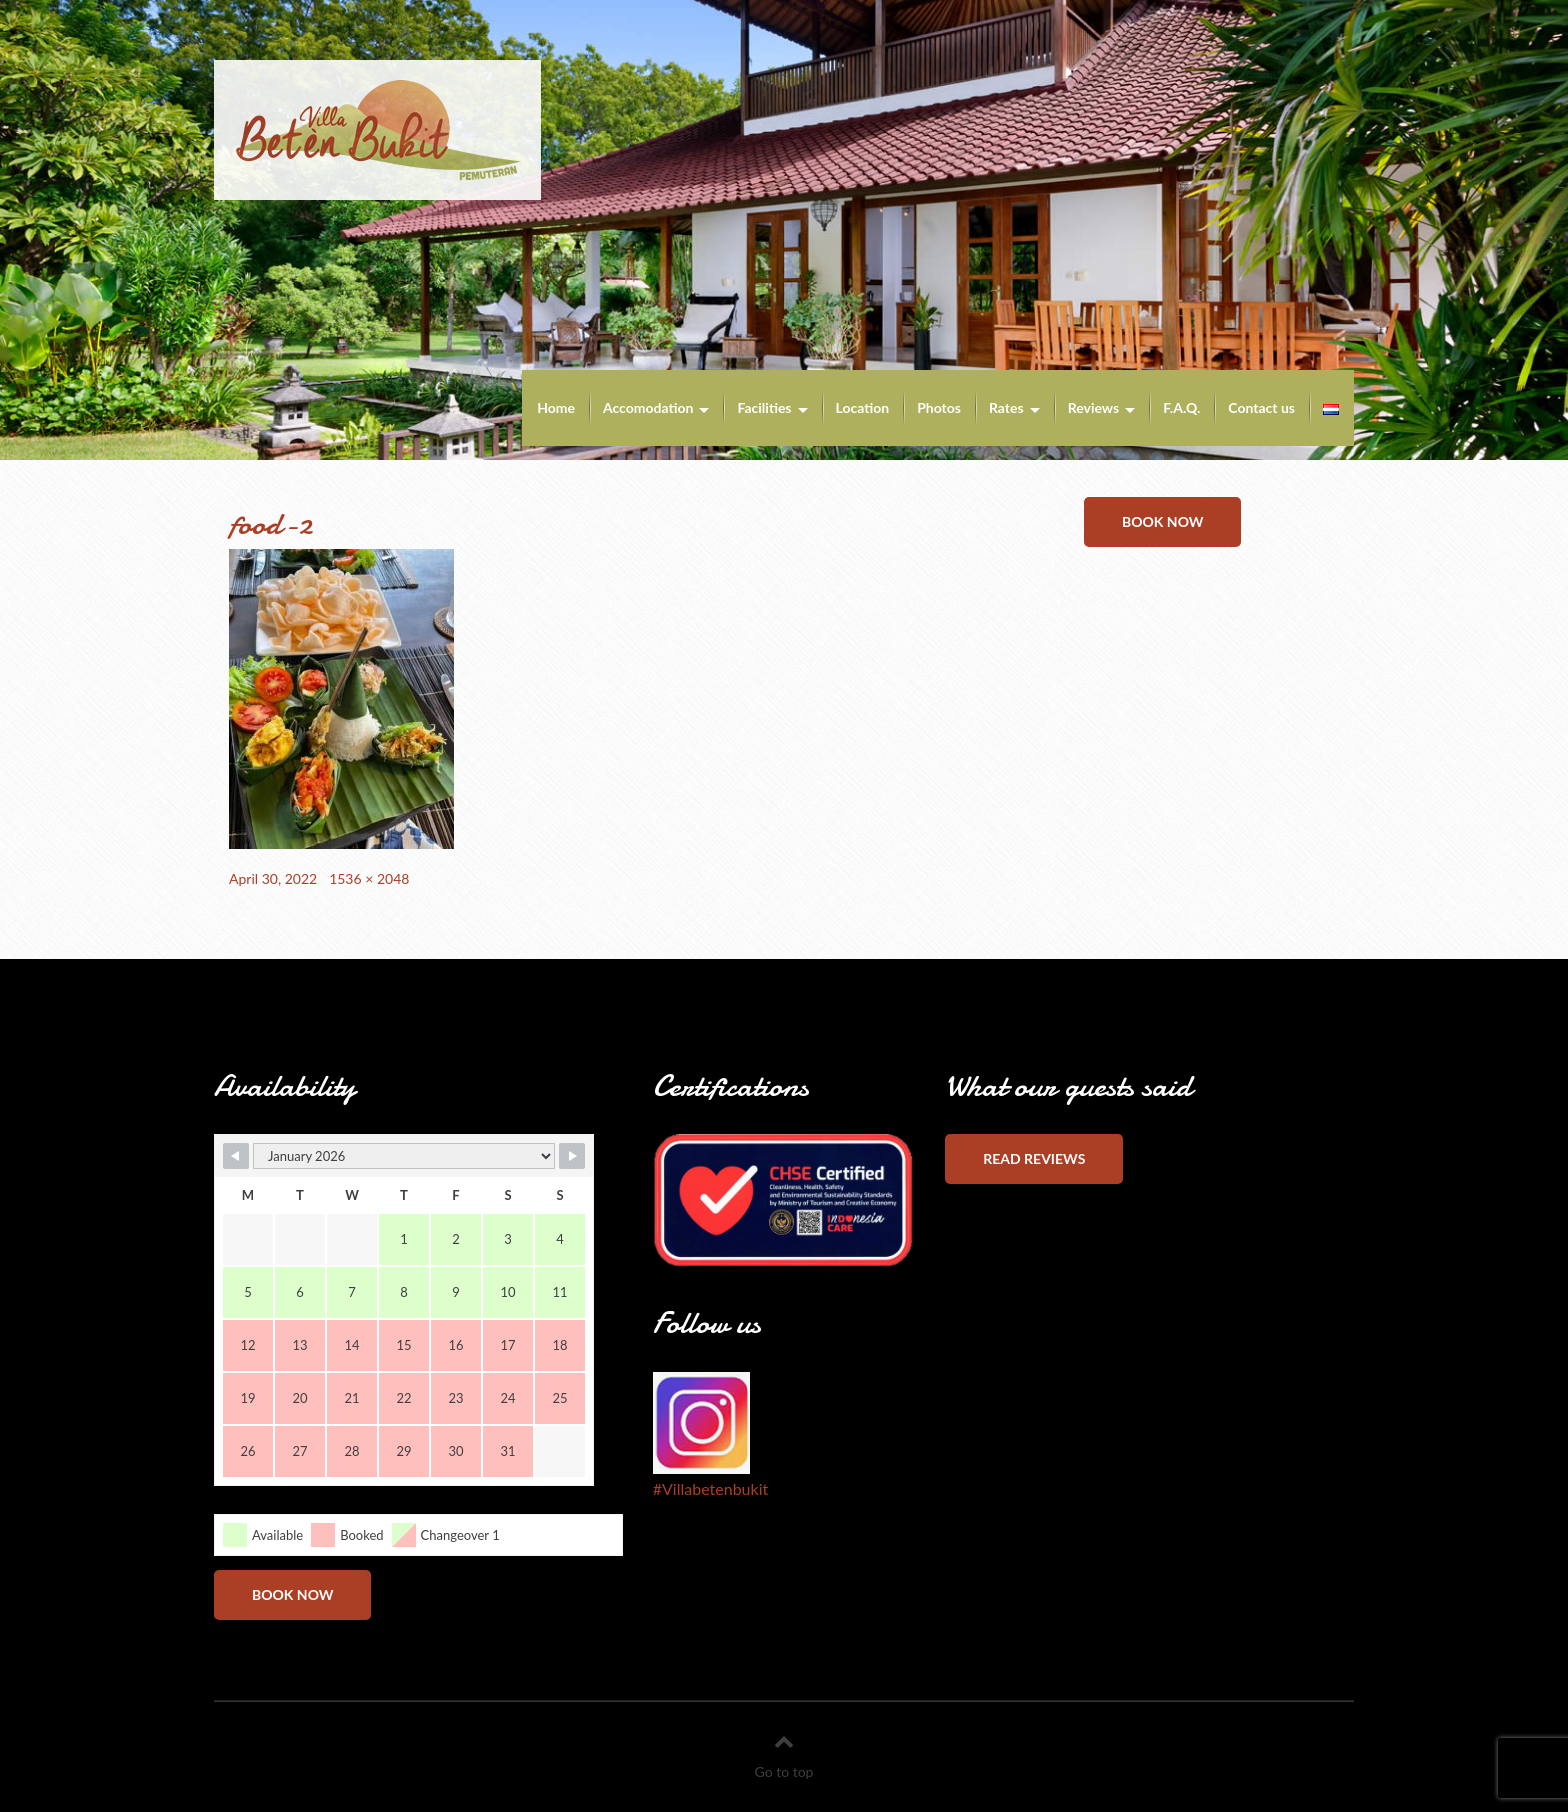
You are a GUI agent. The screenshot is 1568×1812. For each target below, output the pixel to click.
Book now (1162, 521)
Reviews (1093, 407)
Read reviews (1034, 1158)
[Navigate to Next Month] (572, 1156)
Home (556, 407)
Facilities (764, 407)
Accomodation (648, 407)
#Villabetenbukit (710, 1488)
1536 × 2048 (369, 878)
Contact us (1261, 407)
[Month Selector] (404, 1156)
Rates (1006, 407)
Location (863, 407)
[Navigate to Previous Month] (236, 1156)
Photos (939, 407)
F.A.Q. (1181, 407)
